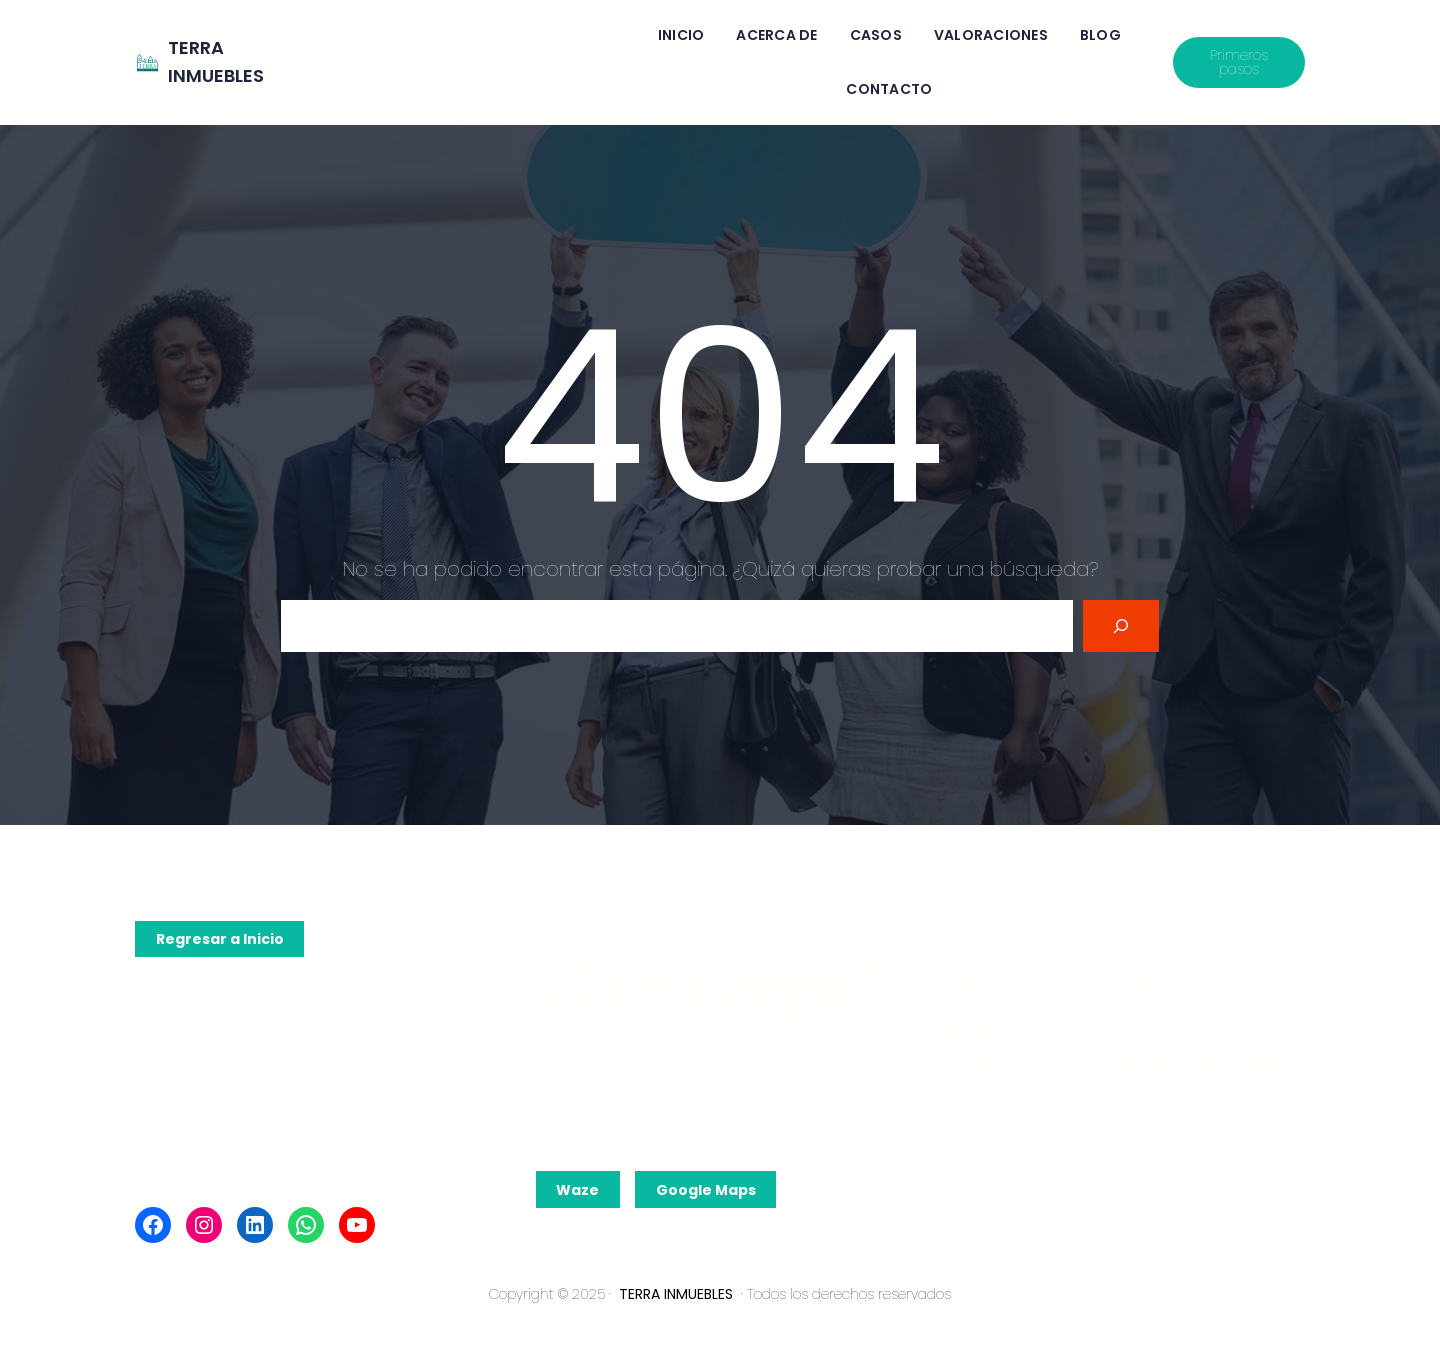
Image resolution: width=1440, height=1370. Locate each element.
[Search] (1121, 626)
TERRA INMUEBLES (676, 1294)
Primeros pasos (1239, 62)
